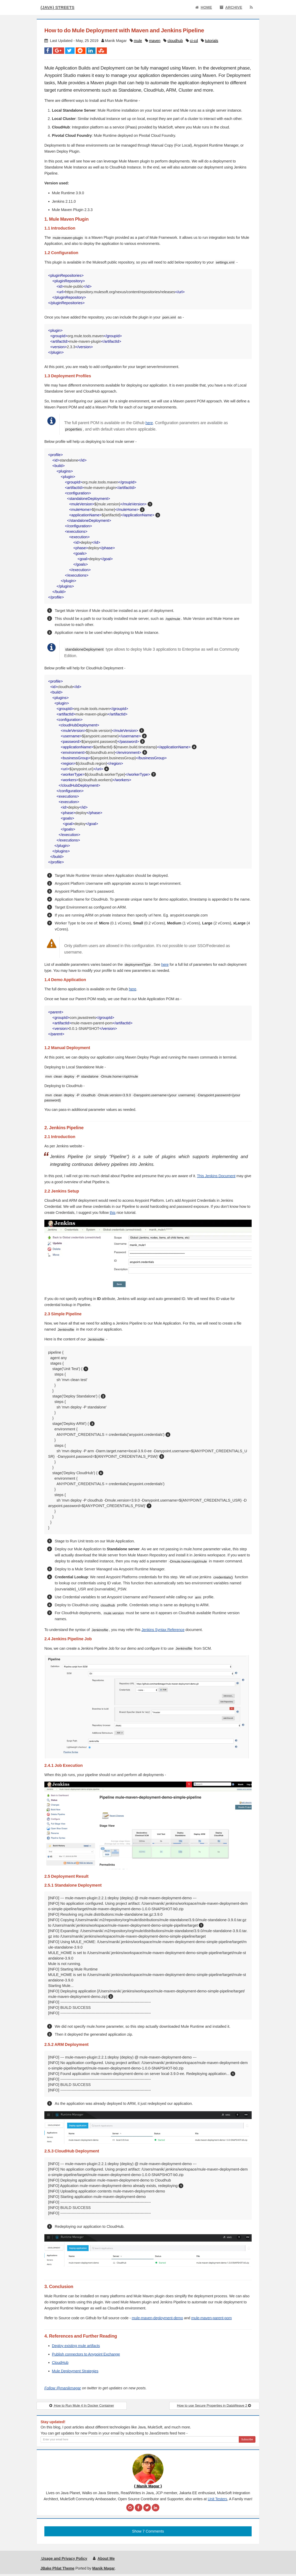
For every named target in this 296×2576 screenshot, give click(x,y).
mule (138, 41)
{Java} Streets (57, 7)
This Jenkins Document (216, 1176)
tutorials (211, 41)
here (149, 423)
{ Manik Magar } (148, 2486)
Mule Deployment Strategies (75, 2371)
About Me (104, 2558)
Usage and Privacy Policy (63, 2558)
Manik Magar (103, 2568)
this (112, 1212)
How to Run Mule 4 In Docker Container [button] (81, 2405)
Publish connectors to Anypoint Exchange (86, 2354)
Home (203, 7)
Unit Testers (217, 2499)
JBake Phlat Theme (57, 2568)
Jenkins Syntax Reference (163, 1630)
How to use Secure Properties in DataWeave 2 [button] (214, 2405)
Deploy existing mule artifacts (76, 2346)
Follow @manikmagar (62, 2388)
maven (154, 41)
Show (148, 2531)
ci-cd (194, 41)
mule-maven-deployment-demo (157, 2318)
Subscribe (247, 2439)
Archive (231, 7)
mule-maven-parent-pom (211, 2318)
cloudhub (175, 41)
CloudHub (60, 2362)
